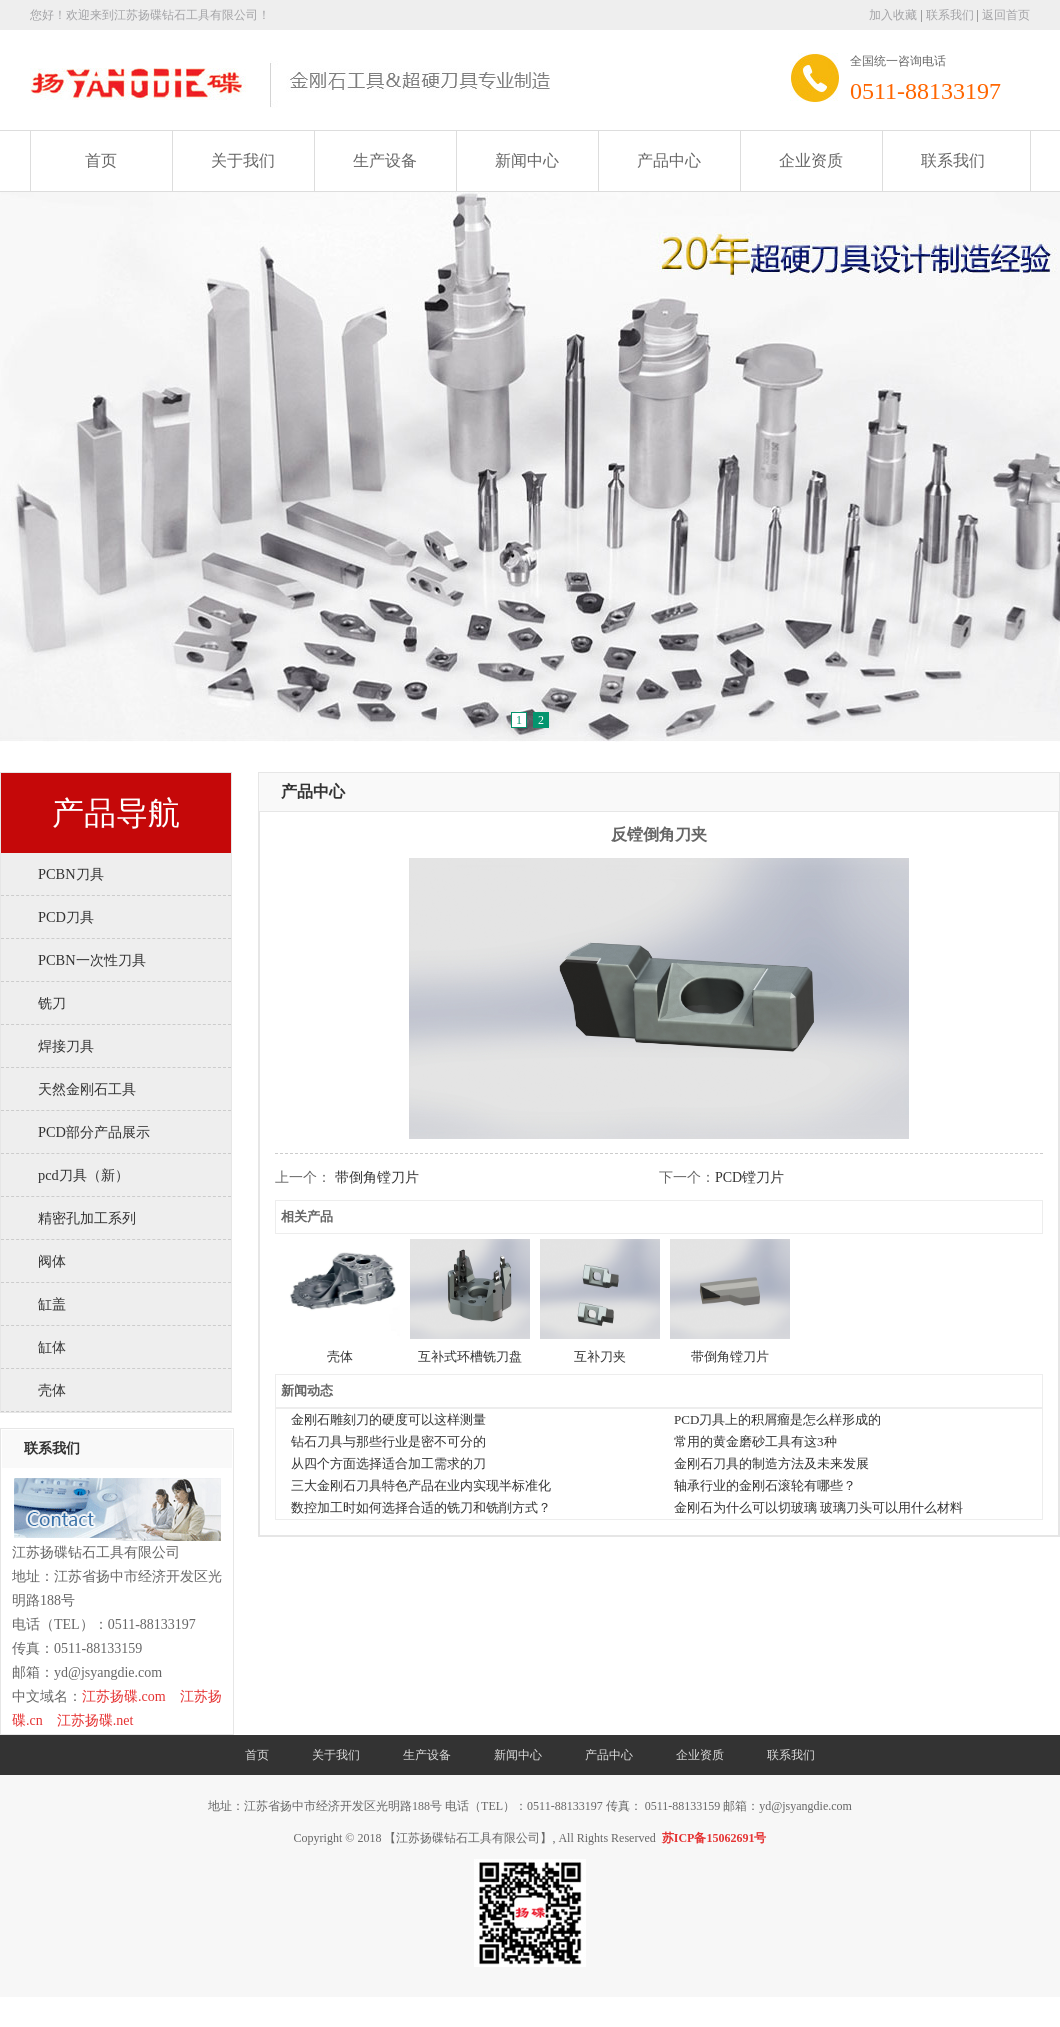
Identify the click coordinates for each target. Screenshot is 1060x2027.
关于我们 (243, 160)
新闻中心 (527, 160)
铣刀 (52, 1003)
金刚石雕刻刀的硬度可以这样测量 (388, 1419)
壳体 (52, 1390)
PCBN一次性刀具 (92, 960)
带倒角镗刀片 (377, 1177)
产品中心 (669, 160)
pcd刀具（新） (83, 1175)
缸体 (52, 1347)
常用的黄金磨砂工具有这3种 (755, 1441)
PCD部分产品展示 (94, 1132)
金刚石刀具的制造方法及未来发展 (771, 1463)
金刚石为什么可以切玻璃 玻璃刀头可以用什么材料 (818, 1507)
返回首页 (1006, 15)
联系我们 (950, 15)
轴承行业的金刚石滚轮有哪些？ (765, 1485)
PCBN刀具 (71, 874)
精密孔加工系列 (87, 1218)
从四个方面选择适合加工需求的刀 (388, 1463)
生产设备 (385, 160)
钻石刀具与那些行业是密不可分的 (388, 1441)
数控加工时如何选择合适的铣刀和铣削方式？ (421, 1507)
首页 (101, 160)
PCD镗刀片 (749, 1177)
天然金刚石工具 (87, 1089)
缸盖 (52, 1304)
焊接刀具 (66, 1046)
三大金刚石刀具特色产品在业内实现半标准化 (421, 1485)
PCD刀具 (66, 917)
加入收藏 (893, 15)
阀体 (52, 1261)
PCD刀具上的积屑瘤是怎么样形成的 (777, 1419)
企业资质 (811, 160)
